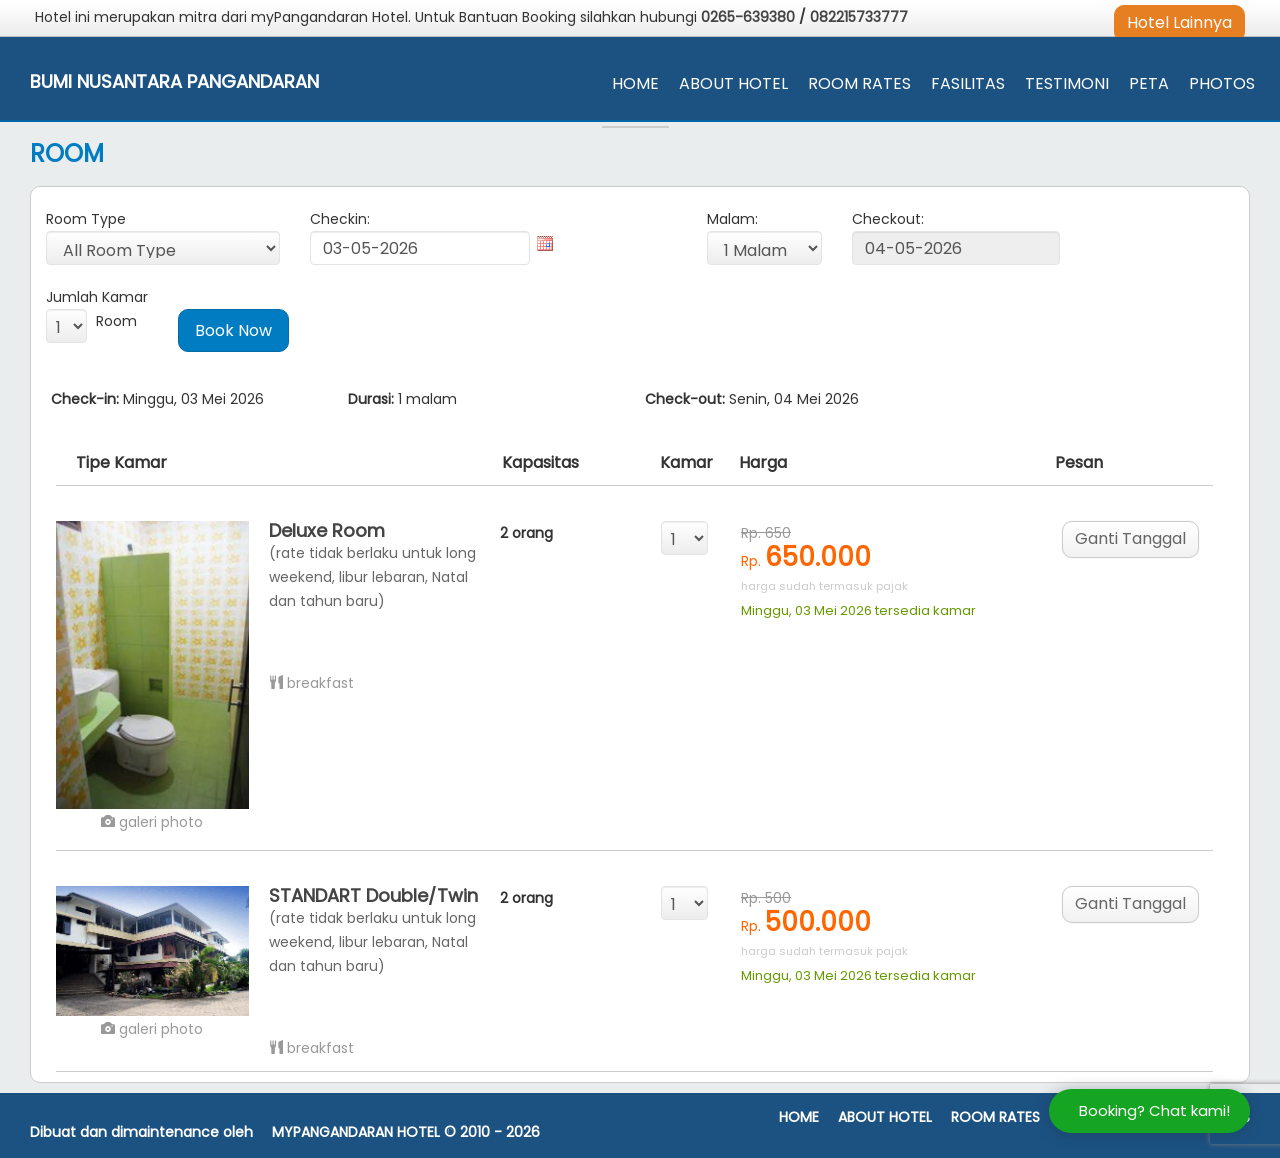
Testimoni (1067, 83)
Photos (1222, 83)
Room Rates (859, 83)
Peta (1149, 83)
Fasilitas (968, 83)
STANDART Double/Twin (373, 895)
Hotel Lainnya (1179, 22)
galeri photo (152, 822)
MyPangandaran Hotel (356, 1132)
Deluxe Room (327, 530)
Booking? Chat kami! (1154, 1110)
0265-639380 (750, 17)
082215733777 (859, 17)
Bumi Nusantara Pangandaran (174, 82)
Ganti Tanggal (1130, 538)
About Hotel (733, 83)
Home (635, 83)
